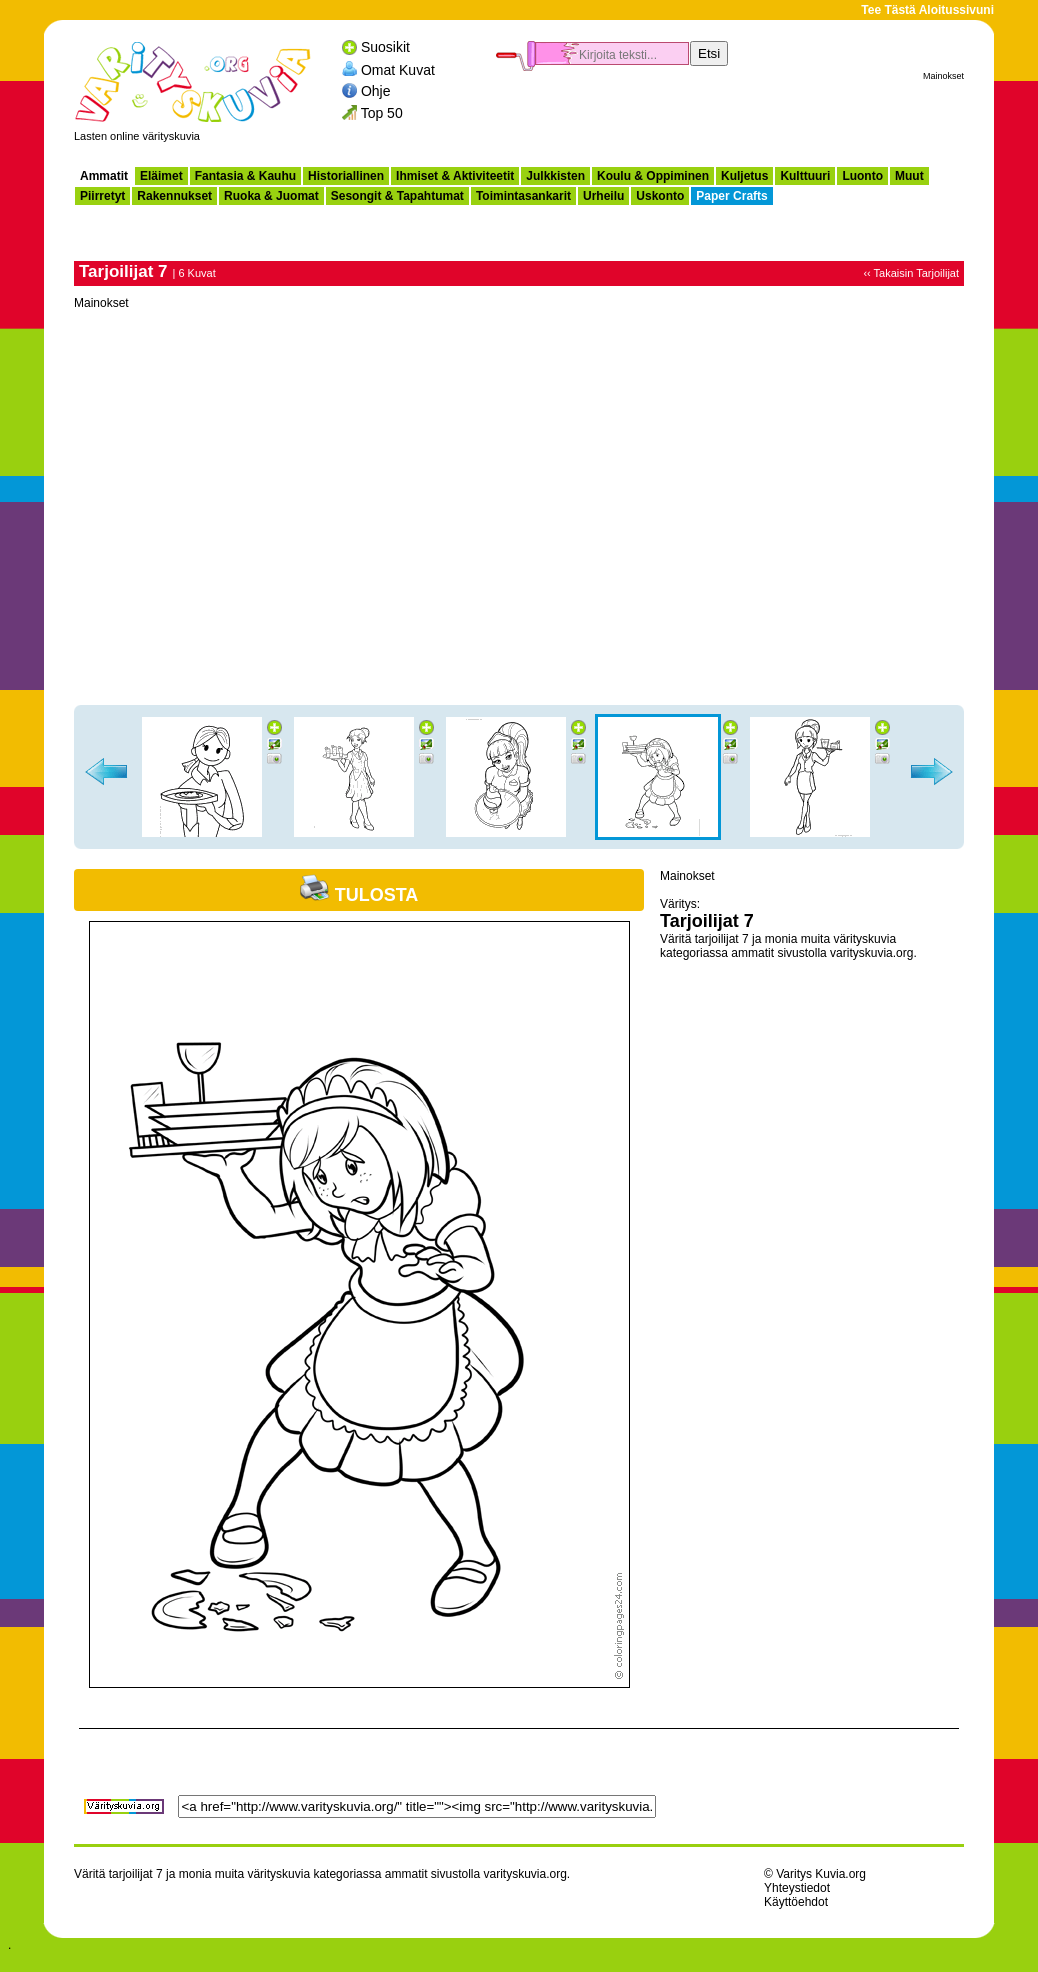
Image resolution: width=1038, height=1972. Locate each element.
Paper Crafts (731, 196)
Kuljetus (744, 176)
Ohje (376, 91)
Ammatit (104, 176)
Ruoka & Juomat (271, 196)
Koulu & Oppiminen (653, 176)
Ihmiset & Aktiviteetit (455, 176)
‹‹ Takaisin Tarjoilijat (911, 273)
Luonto (862, 176)
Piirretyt (102, 196)
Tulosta (359, 895)
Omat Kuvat (398, 69)
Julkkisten (555, 176)
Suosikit (385, 47)
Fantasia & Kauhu (245, 176)
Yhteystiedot (797, 1888)
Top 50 (382, 113)
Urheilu (603, 196)
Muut (909, 176)
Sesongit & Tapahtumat (397, 196)
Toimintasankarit (523, 196)
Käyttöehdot (796, 1902)
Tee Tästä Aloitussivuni (927, 10)
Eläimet (161, 176)
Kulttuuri (805, 176)
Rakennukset (174, 196)
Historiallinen (346, 176)
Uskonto (660, 196)
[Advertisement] (730, 116)
